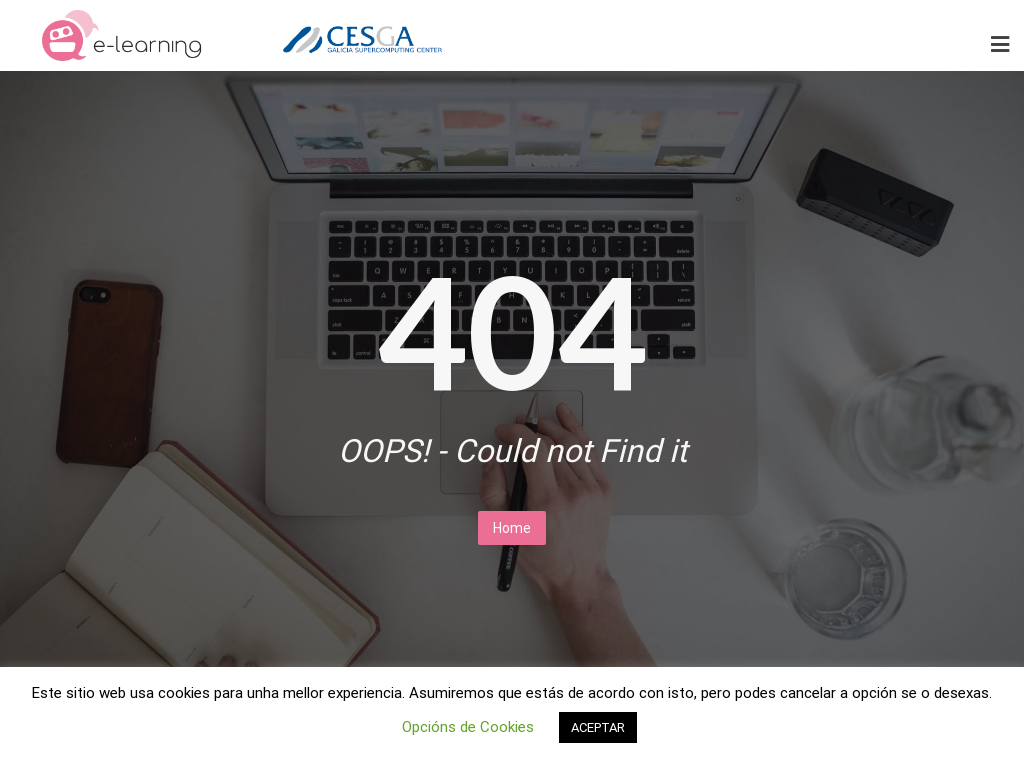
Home (512, 528)
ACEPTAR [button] (598, 727)
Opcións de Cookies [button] (468, 727)
